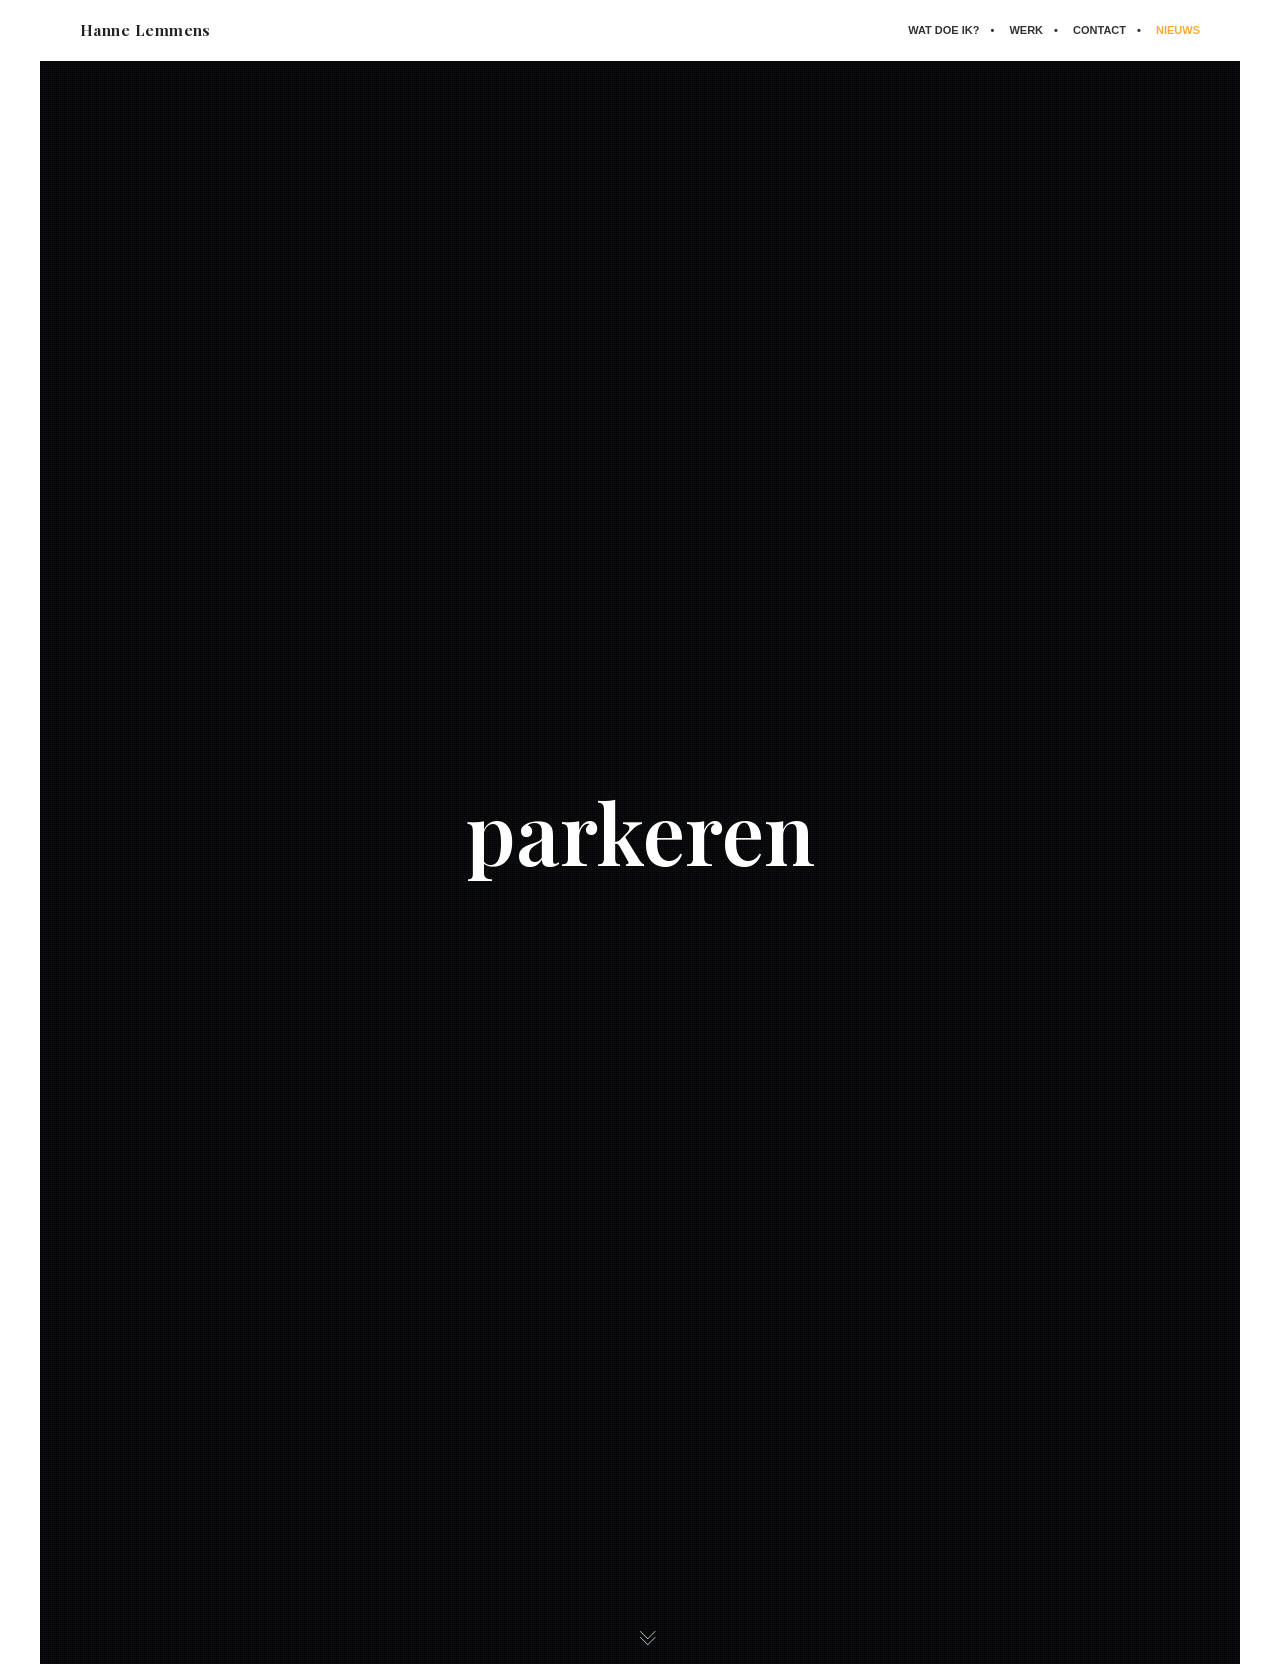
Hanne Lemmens (145, 30)
